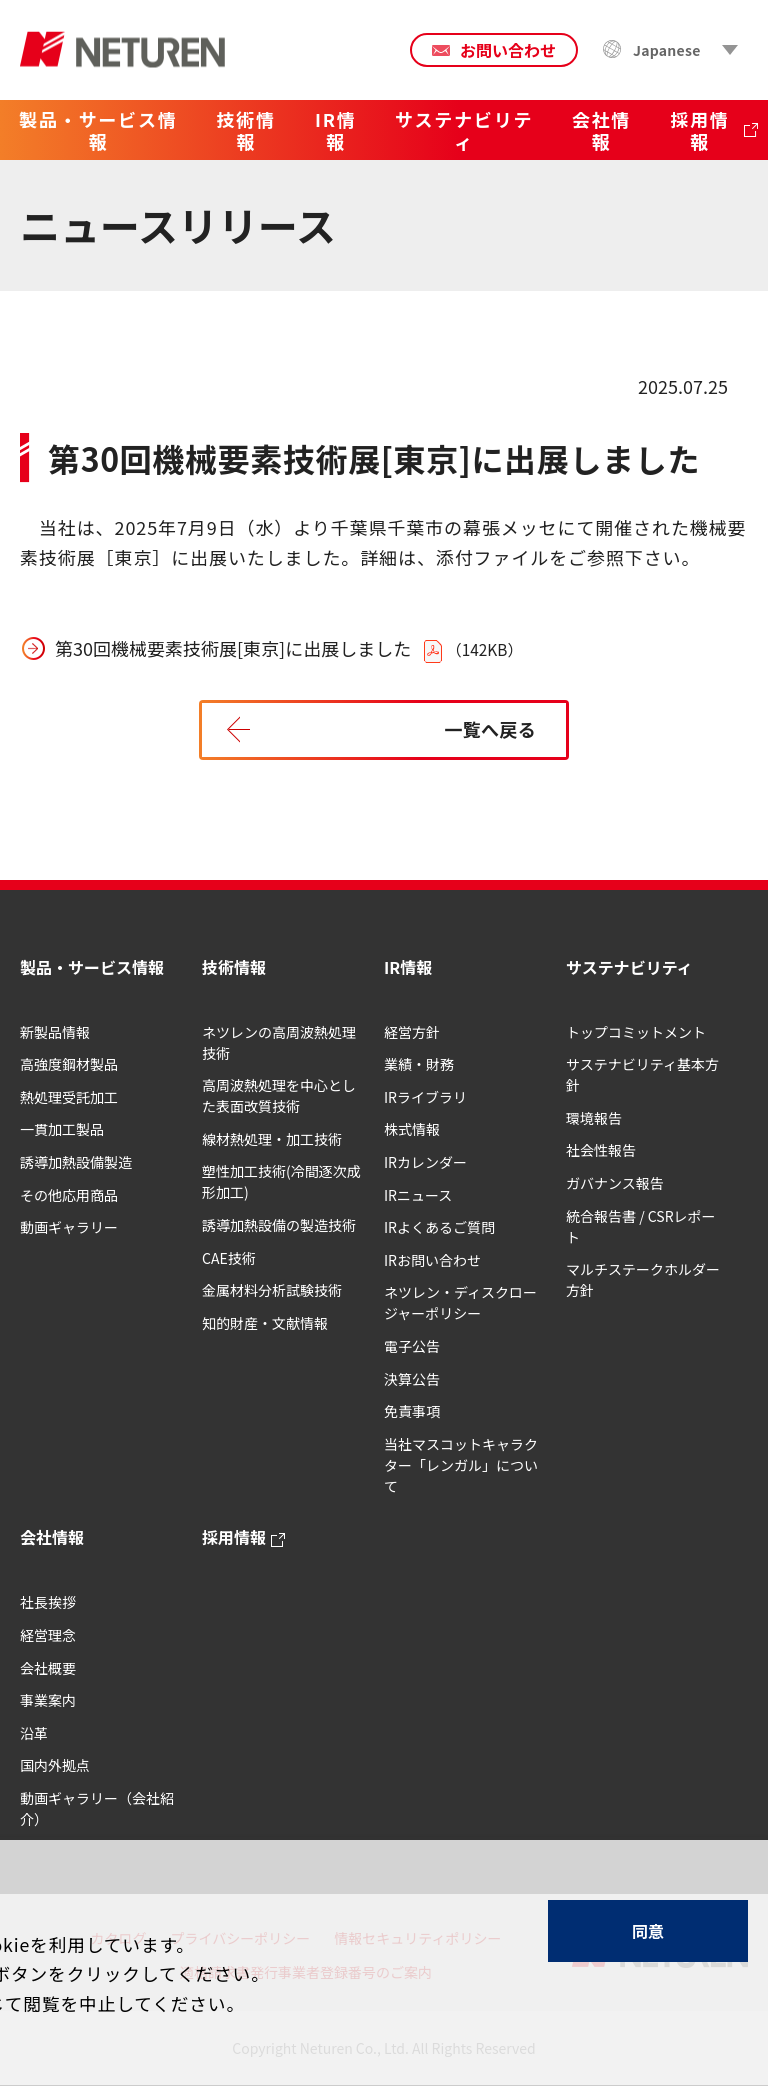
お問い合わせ (508, 50)
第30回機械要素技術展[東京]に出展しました (233, 648)
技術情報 (234, 967)
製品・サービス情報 (92, 967)
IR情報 (408, 967)
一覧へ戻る (490, 729)
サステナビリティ (629, 967)
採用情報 (234, 1537)
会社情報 (52, 1537)
